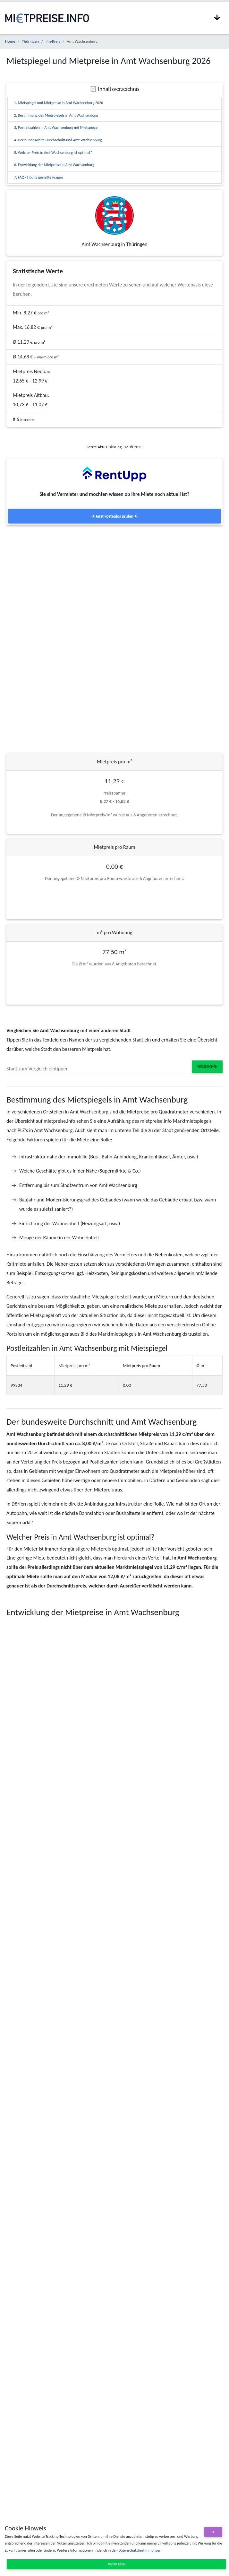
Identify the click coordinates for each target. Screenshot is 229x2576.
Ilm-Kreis (53, 41)
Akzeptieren (116, 2564)
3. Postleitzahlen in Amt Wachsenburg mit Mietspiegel (56, 127)
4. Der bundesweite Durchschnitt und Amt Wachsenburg (58, 140)
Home (10, 41)
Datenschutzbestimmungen (139, 2550)
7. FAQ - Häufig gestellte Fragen (38, 177)
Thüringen (30, 41)
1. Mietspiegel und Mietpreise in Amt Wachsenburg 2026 (58, 103)
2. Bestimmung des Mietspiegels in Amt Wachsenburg (56, 115)
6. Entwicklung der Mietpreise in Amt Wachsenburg (54, 165)
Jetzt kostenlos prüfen (114, 516)
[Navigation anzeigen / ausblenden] (217, 17)
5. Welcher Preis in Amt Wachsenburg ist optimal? (53, 152)
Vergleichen (207, 1066)
